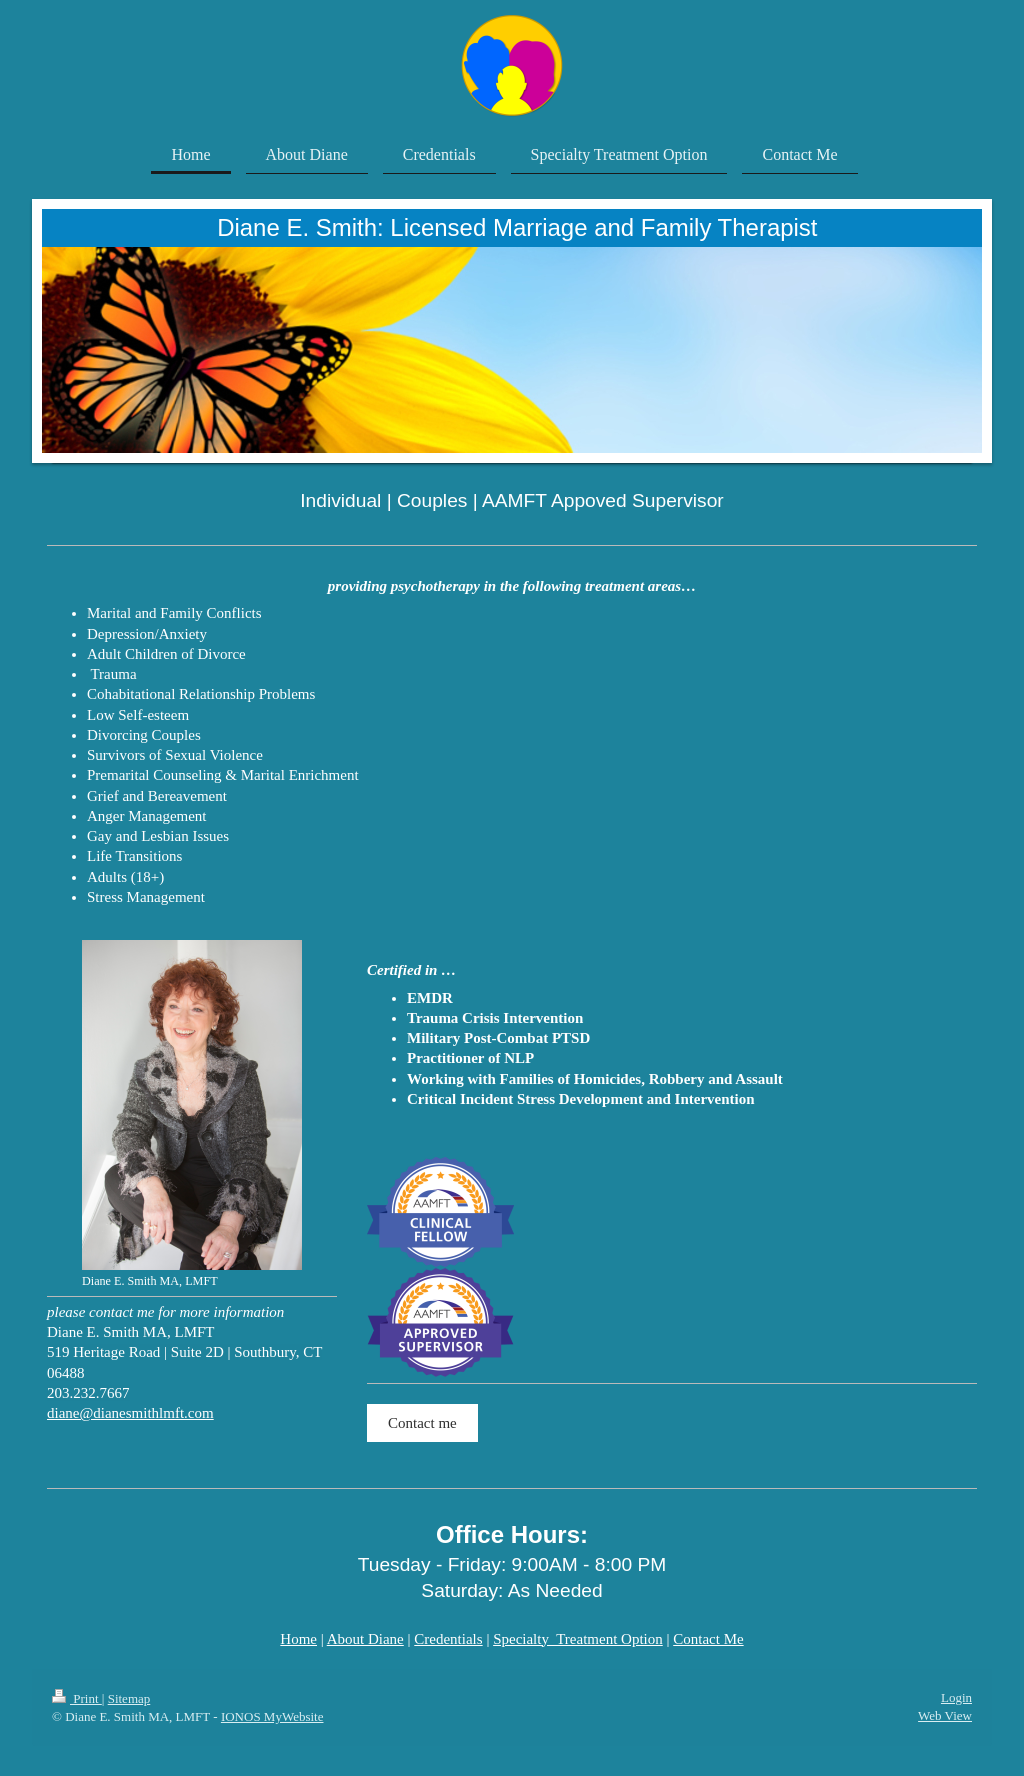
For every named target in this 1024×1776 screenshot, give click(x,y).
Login (956, 1697)
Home (298, 1639)
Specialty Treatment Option (578, 1639)
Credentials (448, 1639)
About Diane (365, 1639)
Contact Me (708, 1639)
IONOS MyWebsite (272, 1716)
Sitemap (129, 1698)
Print (77, 1698)
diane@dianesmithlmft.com (130, 1413)
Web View (945, 1715)
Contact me (422, 1423)
